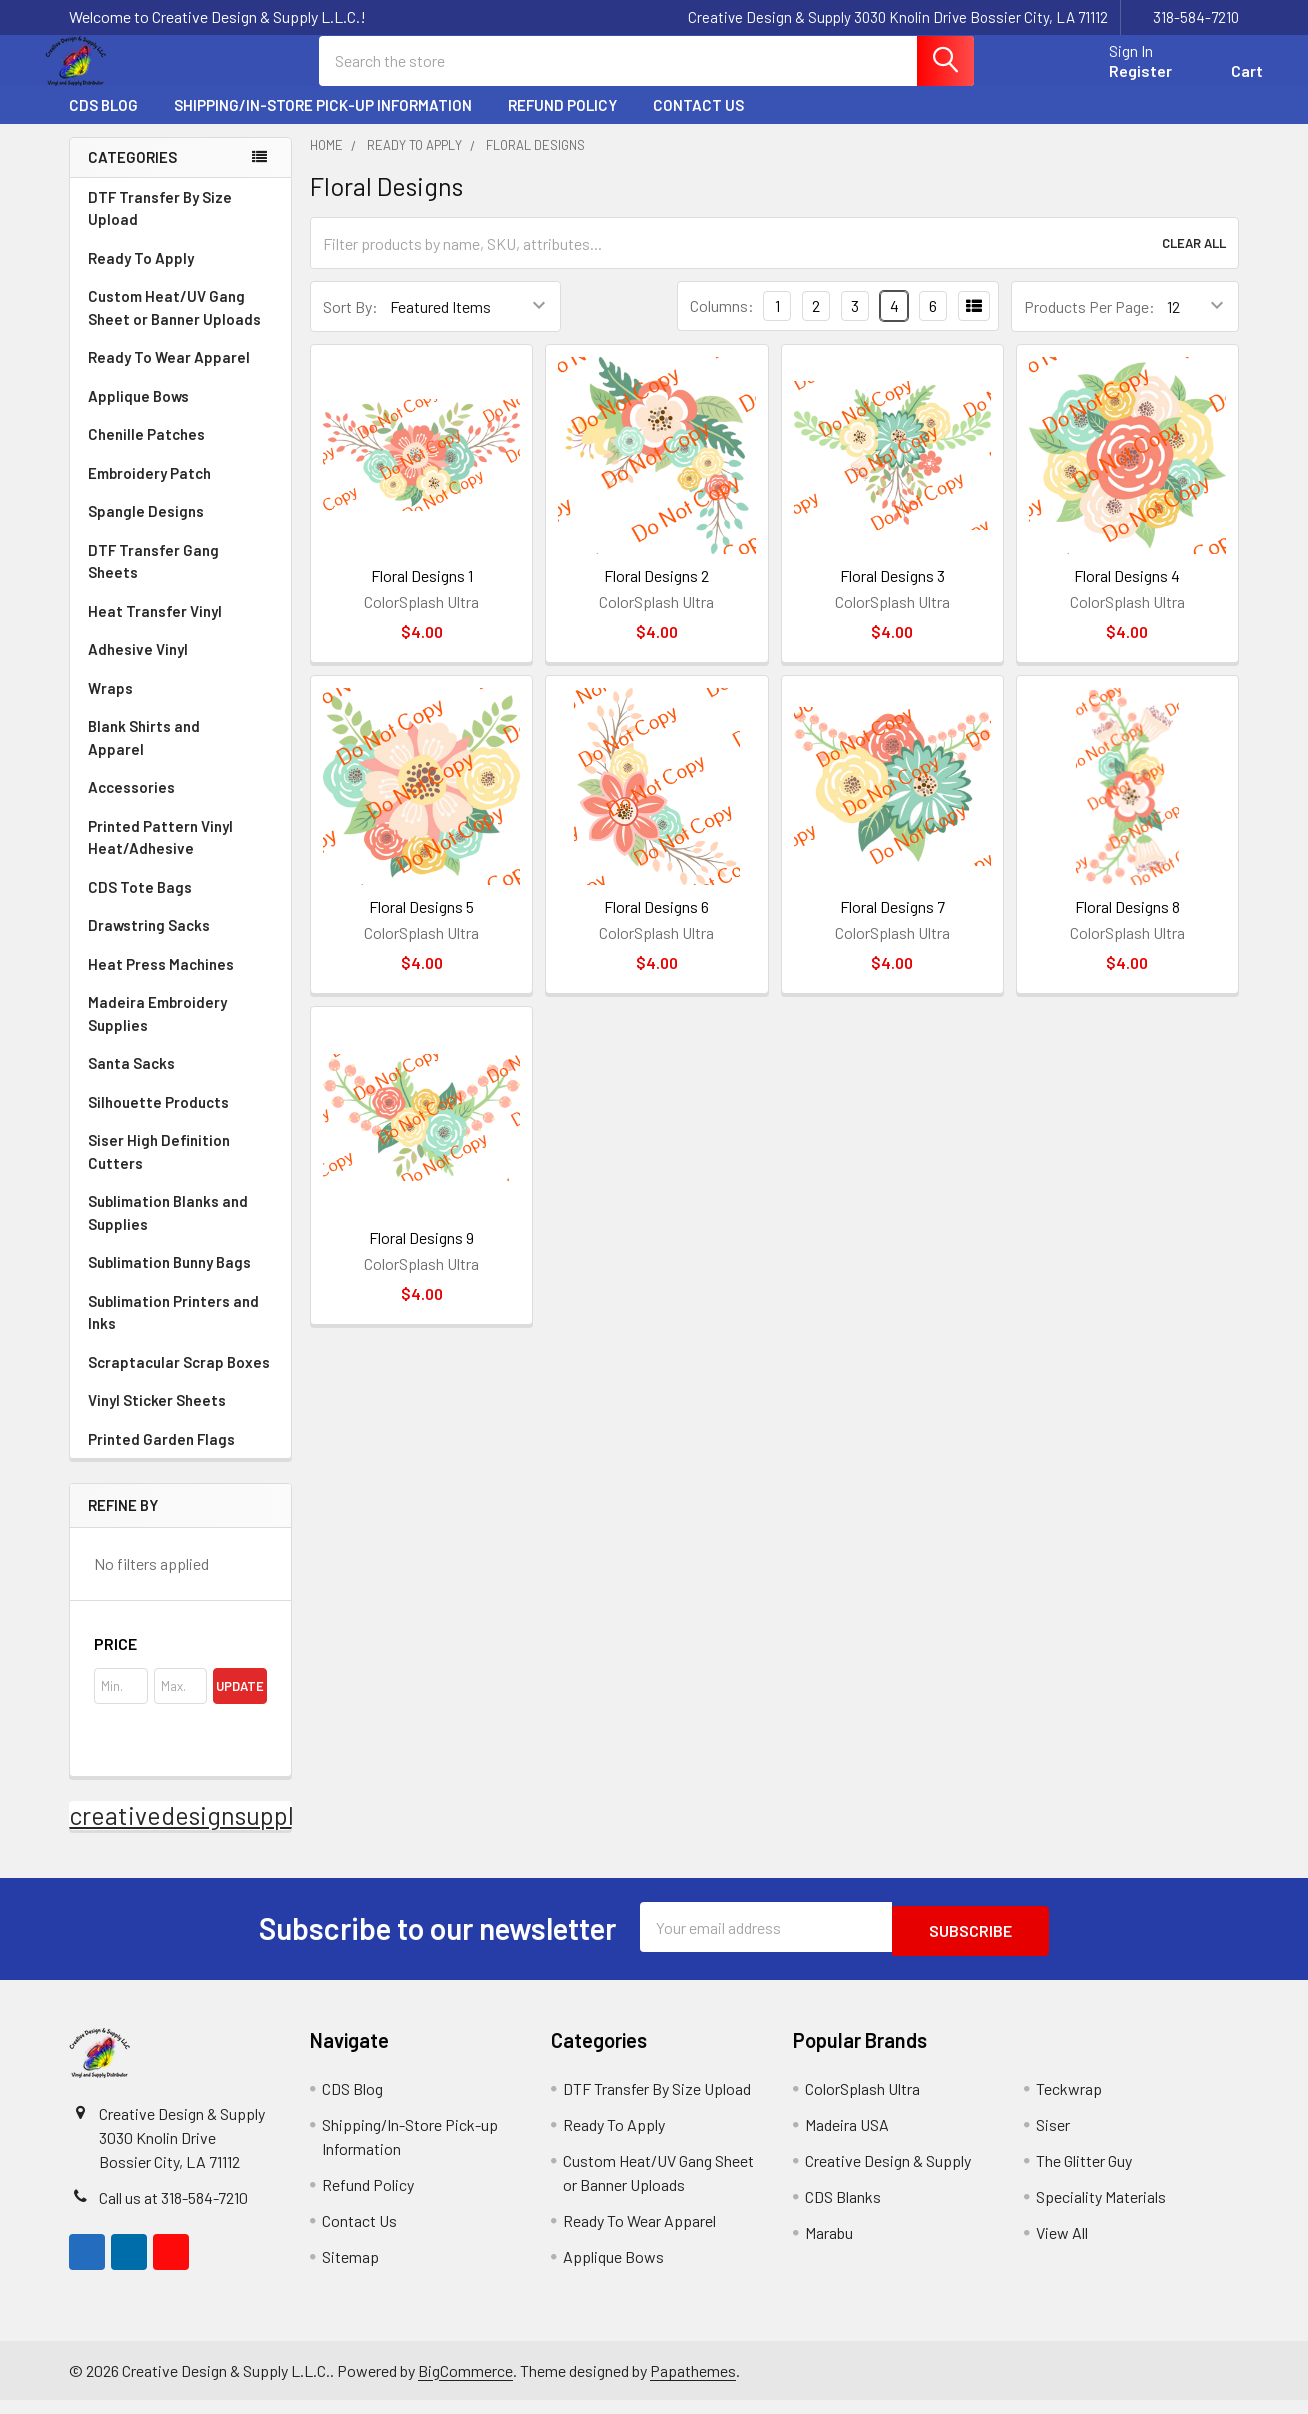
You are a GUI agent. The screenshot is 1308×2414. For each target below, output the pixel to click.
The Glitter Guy (1084, 2174)
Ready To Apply (180, 276)
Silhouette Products (180, 1120)
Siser (1053, 2138)
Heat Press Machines (180, 982)
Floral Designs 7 (892, 924)
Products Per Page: (1089, 324)
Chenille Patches (180, 452)
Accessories (180, 805)
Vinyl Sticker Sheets (180, 1418)
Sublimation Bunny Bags (180, 1280)
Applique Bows (180, 414)
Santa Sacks (131, 1081)
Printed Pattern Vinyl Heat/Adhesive (180, 855)
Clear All (1194, 261)
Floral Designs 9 (421, 1255)
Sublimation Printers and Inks (173, 1330)
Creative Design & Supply (888, 2174)
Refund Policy (562, 123)
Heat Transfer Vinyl (180, 629)
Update (240, 1704)
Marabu (829, 2246)
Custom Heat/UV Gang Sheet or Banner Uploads (174, 325)
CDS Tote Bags (140, 905)
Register (1116, 82)
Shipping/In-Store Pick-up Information (323, 123)
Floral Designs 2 (656, 593)
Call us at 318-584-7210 (173, 2211)
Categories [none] (132, 175)
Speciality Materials (1101, 2210)
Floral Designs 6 (656, 924)
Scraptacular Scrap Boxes (179, 1380)
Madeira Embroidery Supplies (180, 1031)
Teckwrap (1069, 2102)
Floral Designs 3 (892, 593)
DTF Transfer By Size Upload (160, 226)
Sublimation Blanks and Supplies (180, 1230)
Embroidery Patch (180, 491)
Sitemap (350, 2270)
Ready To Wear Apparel (169, 375)
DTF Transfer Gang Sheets (180, 579)
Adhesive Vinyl (180, 667)
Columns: (722, 323)
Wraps (180, 706)
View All (1062, 2246)
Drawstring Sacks (149, 943)
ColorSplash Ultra (862, 2102)
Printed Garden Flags (180, 1457)
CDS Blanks (843, 2210)
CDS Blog (103, 123)
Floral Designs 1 (422, 593)
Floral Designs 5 (421, 924)
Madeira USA (847, 2138)
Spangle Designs (180, 529)
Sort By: (350, 324)
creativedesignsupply (187, 1833)
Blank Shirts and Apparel (180, 755)
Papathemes (693, 2384)
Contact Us (698, 123)
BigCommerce (465, 2384)
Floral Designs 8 (1127, 924)
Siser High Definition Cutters (159, 1169)
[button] (180, 1662)
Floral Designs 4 (1127, 593)
